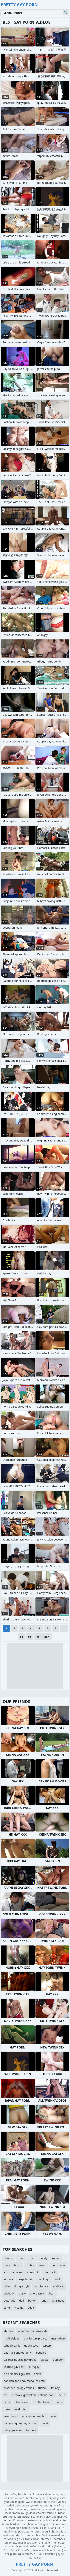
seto (53, 2416)
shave (37, 2374)
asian (32, 2258)
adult (31, 2307)
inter (59, 2402)
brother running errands (19, 2388)
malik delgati (12, 2338)
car (5, 2395)
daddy (43, 2258)
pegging (41, 2352)
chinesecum (22, 2402)
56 (37, 1636)
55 (29, 1636)
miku (7, 2409)
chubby (30, 2265)
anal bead (58, 2286)
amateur (17, 2272)
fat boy (55, 2388)
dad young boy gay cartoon (20, 2423)
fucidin (42, 2388)
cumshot (32, 2272)
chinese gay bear (14, 2366)
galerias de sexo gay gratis (20, 2359)
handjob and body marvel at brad (24, 2381)
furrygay (34, 2366)
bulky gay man (13, 2430)
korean (56, 2258)
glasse (44, 2359)
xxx (6, 2272)
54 (21, 1636)
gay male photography (18, 2352)
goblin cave (31, 2345)
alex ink (8, 2331)
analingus (58, 2300)
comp (7, 2307)
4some (19, 2307)
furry (7, 2265)
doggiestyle (41, 2286)
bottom (32, 2300)
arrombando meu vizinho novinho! (25, 2416)
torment (31, 2430)
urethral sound (43, 2402)
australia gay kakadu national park (33, 2395)
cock (57, 2279)
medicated (20, 2409)
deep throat (25, 2279)
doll (21, 2300)
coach (42, 2265)
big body (9, 2293)
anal (63, 2265)
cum (45, 2272)
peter (7, 2402)
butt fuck (9, 2300)
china (21, 2258)
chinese (8, 2258)
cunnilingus (43, 2279)
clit (54, 2272)
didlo (7, 2286)
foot (53, 2265)
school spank (12, 2345)
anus (45, 2300)
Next (47, 1636)
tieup (62, 2395)
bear (52, 2293)
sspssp (47, 2345)
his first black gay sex (17, 2374)
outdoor (58, 2359)
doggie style (21, 2286)
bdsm (17, 2265)
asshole (8, 2279)
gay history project (35, 2338)
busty (22, 2293)
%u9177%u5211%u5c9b (32, 2331)
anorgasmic (37, 2293)
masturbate (58, 2338)
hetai (45, 2423)
